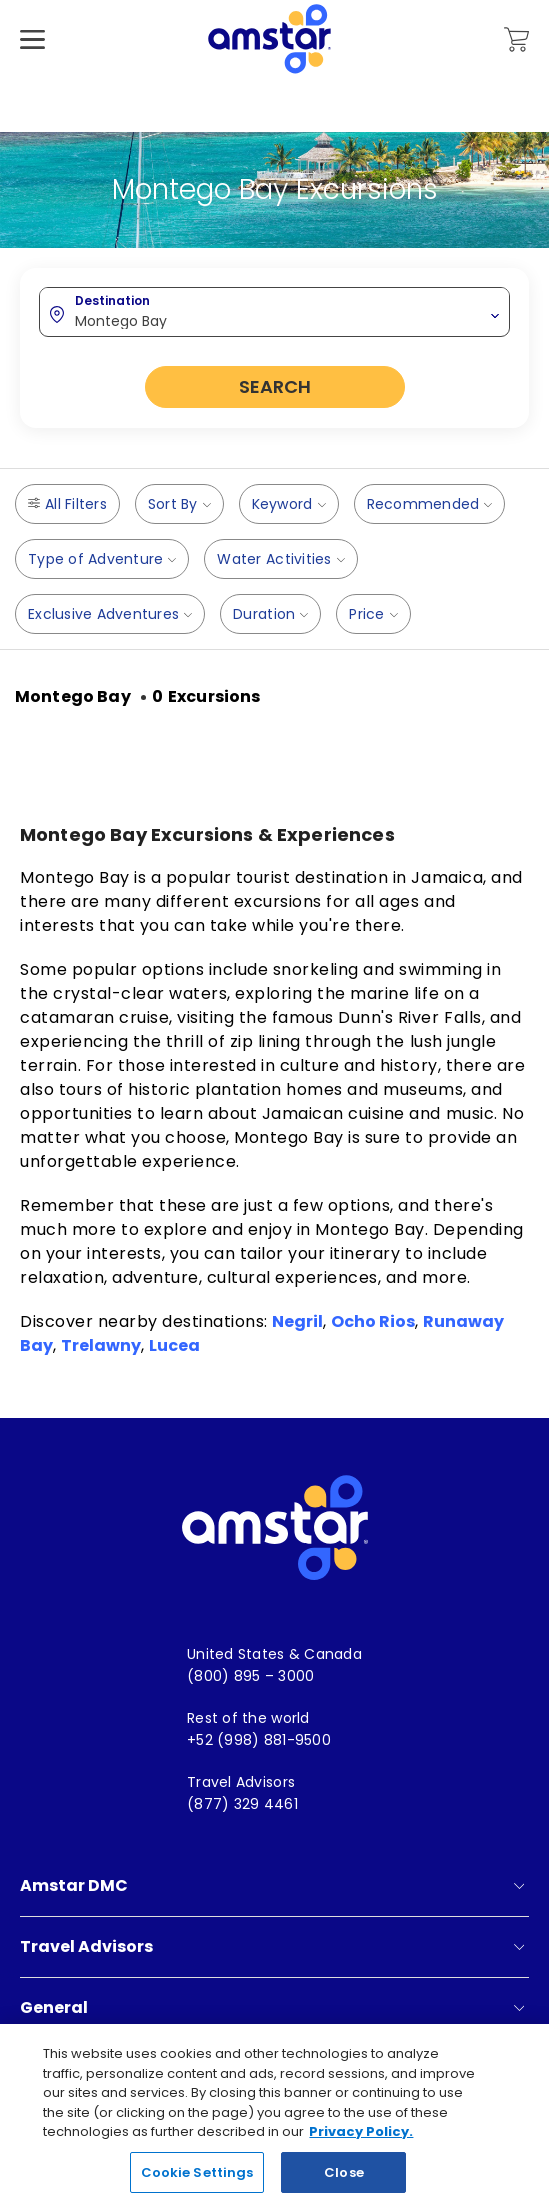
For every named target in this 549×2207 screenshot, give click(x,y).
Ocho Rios (373, 1321)
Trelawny (101, 1345)
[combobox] (274, 311)
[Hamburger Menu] (32, 69)
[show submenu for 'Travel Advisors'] (519, 1947)
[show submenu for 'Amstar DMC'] (519, 1886)
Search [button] (275, 386)
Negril (297, 1321)
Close (344, 2182)
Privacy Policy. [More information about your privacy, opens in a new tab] (361, 2142)
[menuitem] (274, 1654)
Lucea (174, 1345)
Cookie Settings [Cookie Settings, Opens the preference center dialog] (197, 2182)
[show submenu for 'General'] (519, 2008)
